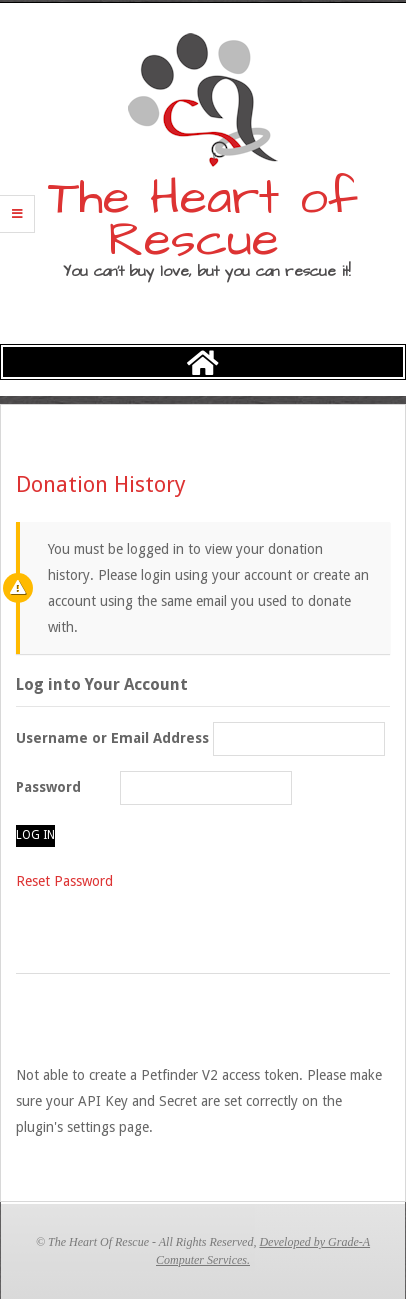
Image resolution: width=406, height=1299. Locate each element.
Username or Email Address (112, 738)
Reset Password (64, 881)
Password (48, 787)
